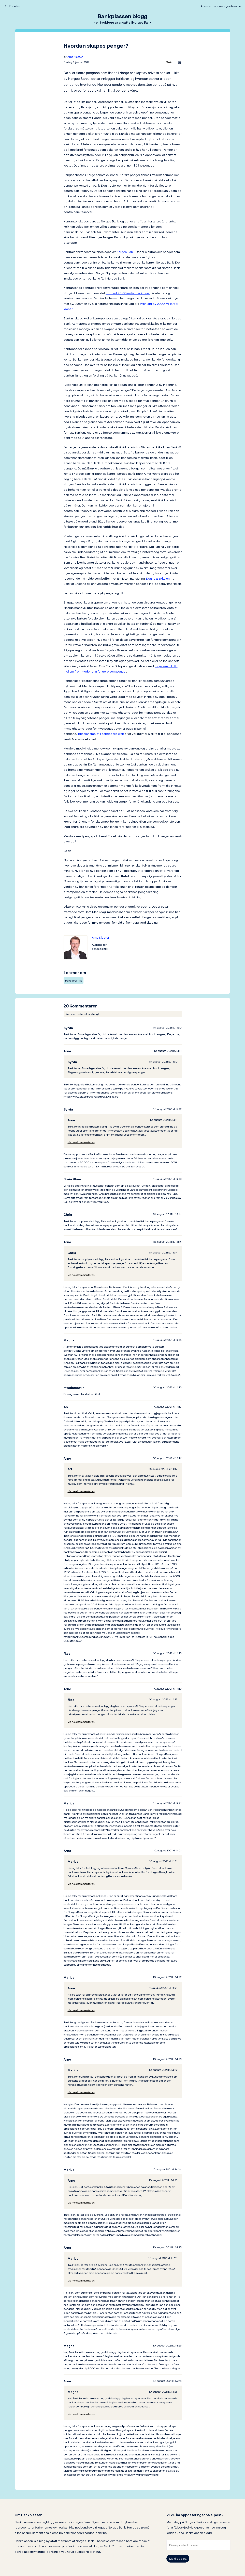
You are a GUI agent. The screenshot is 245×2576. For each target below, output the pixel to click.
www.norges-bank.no (227, 6)
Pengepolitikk (73, 981)
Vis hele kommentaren (81, 1142)
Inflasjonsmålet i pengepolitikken (101, 733)
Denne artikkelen (158, 578)
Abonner (206, 6)
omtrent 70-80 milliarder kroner (128, 293)
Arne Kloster (75, 57)
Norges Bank (125, 252)
